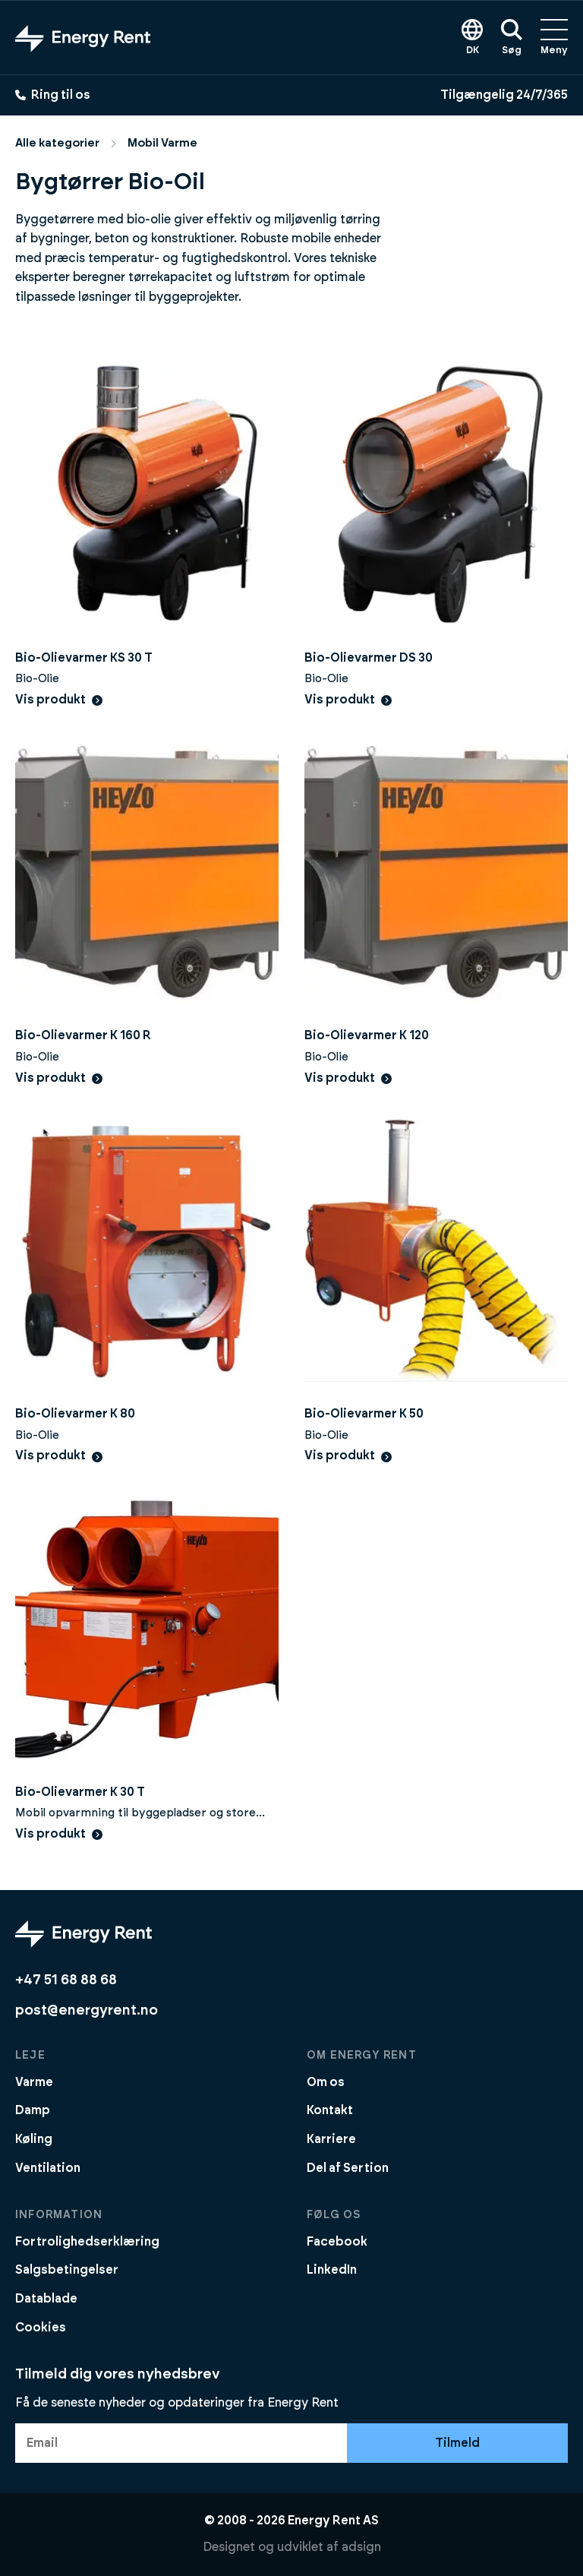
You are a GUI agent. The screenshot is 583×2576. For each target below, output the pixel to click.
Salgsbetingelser (66, 2270)
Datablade (46, 2299)
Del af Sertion (348, 2168)
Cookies (40, 2328)
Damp (32, 2110)
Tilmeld (457, 2443)
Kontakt (330, 2110)
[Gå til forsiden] (82, 37)
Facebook (337, 2242)
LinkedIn (332, 2270)
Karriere (331, 2139)
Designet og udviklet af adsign (292, 2547)
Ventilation (47, 2168)
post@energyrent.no (86, 2010)
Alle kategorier (57, 143)
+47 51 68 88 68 (66, 1980)
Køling (33, 2139)
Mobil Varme (162, 143)
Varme (34, 2082)
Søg (511, 37)
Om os (326, 2082)
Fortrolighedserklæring (87, 2242)
